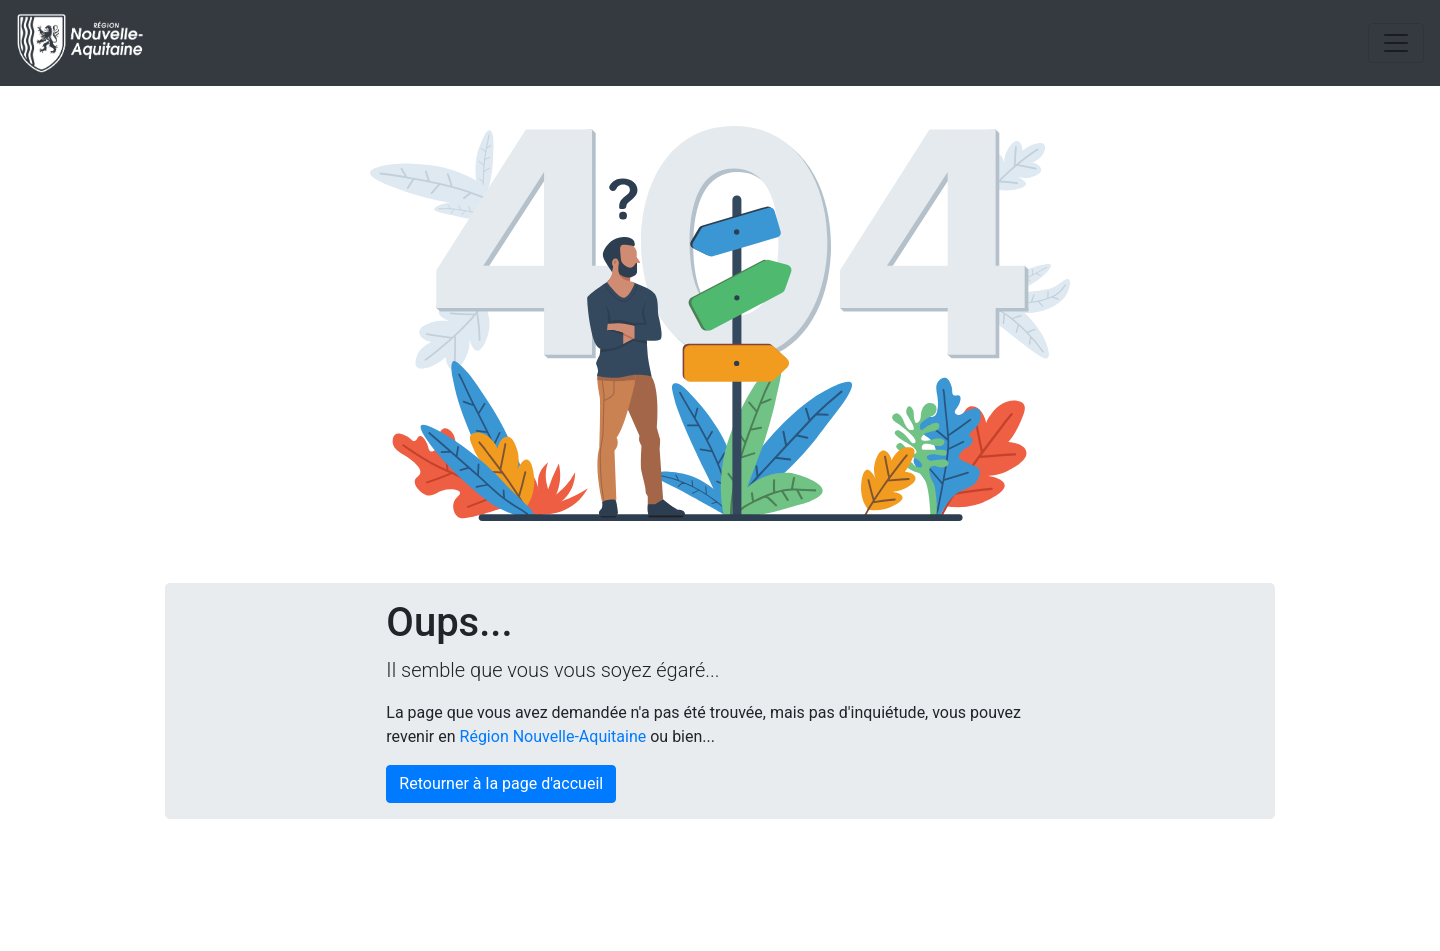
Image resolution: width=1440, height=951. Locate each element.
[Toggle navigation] (1396, 43)
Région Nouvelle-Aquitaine (553, 736)
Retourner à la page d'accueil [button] (501, 783)
